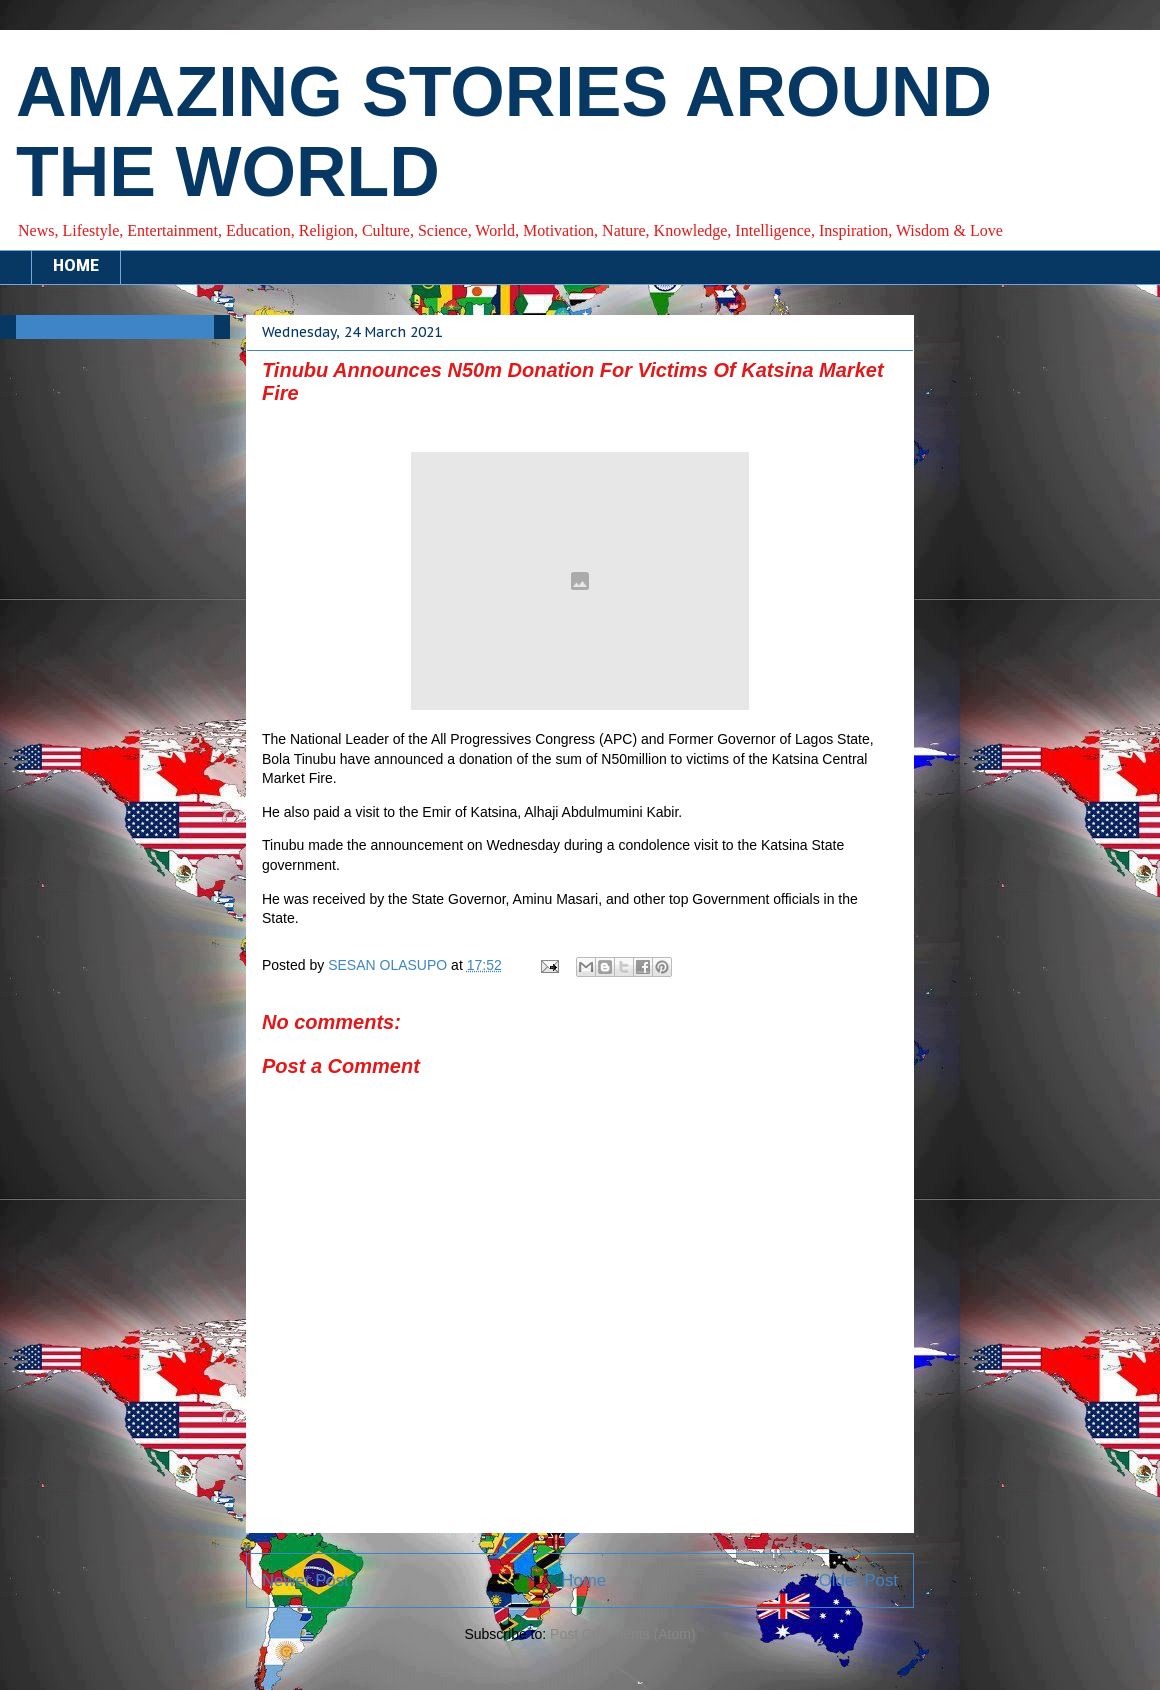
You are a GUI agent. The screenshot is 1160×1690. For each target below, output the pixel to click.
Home (583, 1580)
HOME (76, 267)
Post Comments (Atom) (622, 1634)
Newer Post (305, 1580)
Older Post (858, 1580)
